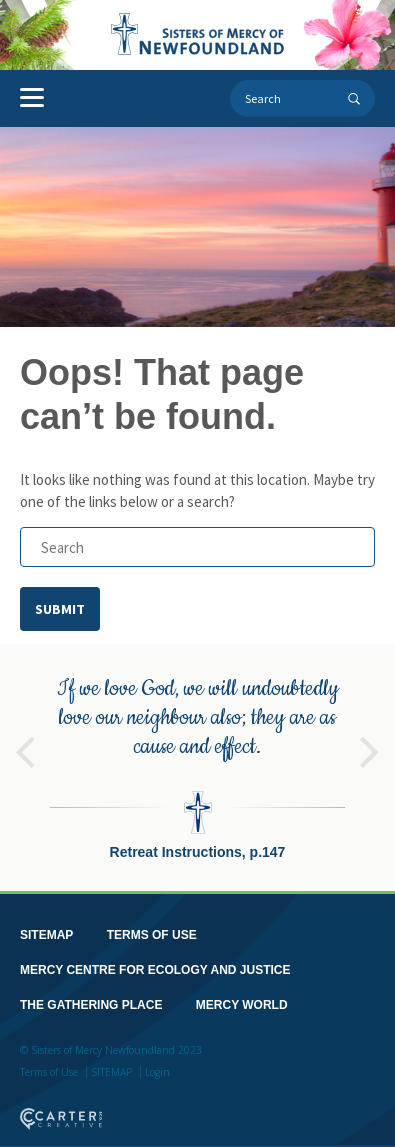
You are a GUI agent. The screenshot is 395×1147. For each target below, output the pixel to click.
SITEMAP (46, 935)
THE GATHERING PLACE (91, 1005)
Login (157, 1072)
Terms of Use (49, 1072)
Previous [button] (25, 743)
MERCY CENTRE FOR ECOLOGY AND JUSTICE (155, 970)
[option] (197, 767)
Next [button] (370, 743)
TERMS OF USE (152, 935)
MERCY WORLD (242, 1005)
